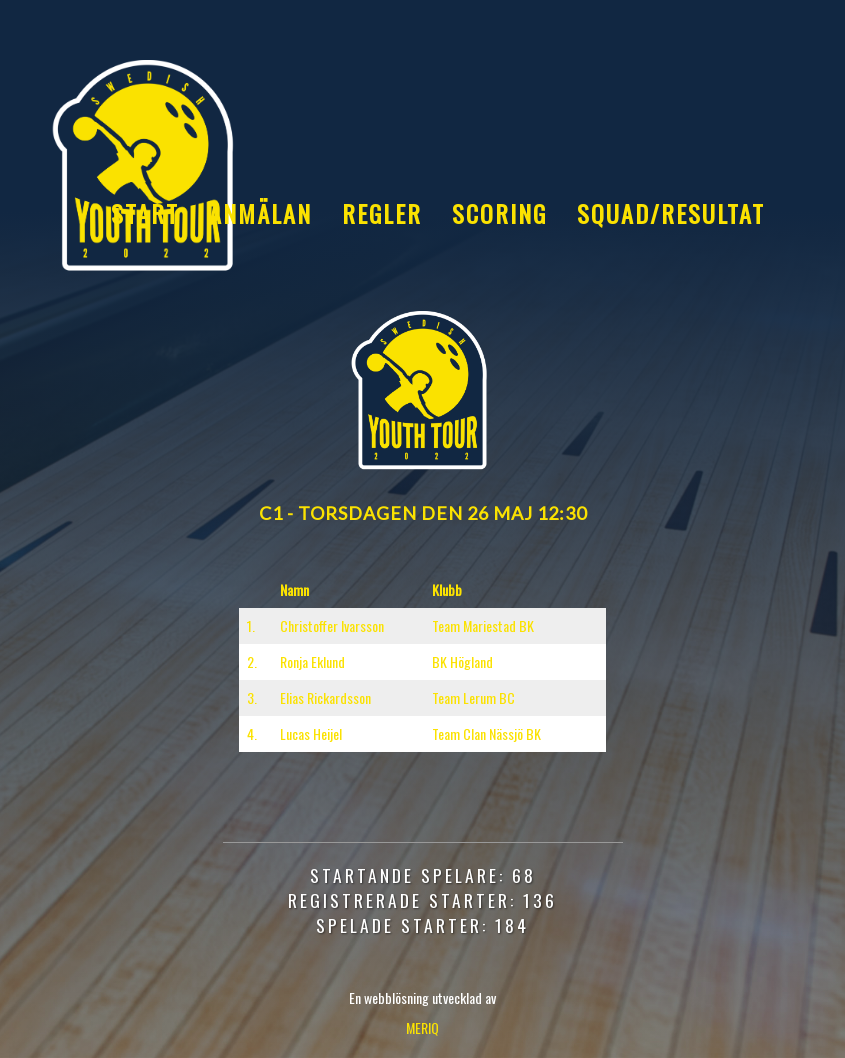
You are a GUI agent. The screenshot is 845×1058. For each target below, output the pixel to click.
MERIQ (422, 1027)
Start (145, 213)
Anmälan (260, 213)
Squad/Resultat (671, 213)
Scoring (499, 213)
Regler (382, 213)
